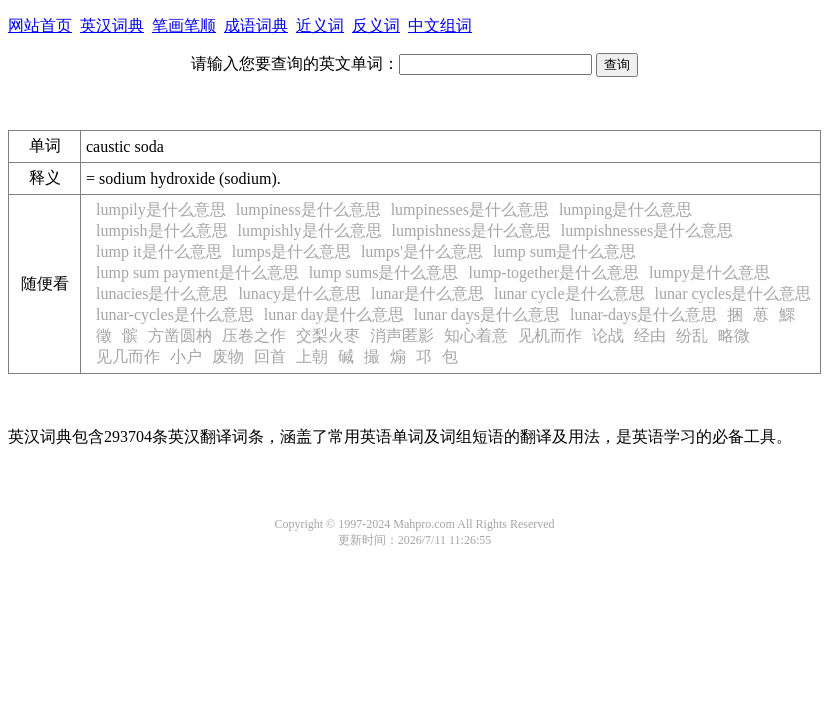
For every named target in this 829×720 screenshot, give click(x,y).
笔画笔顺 (184, 25)
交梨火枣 (328, 335)
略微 (734, 335)
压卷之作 (254, 335)
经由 (650, 335)
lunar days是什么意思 (487, 314)
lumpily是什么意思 (161, 209)
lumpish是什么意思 (162, 230)
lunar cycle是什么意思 (569, 293)
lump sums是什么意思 (384, 272)
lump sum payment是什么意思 (197, 272)
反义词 (376, 25)
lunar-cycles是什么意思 (175, 314)
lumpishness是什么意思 (471, 230)
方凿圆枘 (180, 335)
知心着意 (476, 335)
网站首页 (40, 25)
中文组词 (440, 25)
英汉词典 (112, 25)
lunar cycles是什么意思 (733, 293)
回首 (270, 356)
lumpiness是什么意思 (308, 209)
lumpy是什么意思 (709, 272)
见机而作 (550, 335)
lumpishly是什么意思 (310, 230)
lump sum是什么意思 (565, 251)
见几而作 (128, 356)
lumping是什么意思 (625, 209)
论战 (608, 335)
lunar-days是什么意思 (643, 314)
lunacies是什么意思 (162, 293)
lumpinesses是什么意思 (470, 209)
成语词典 (256, 25)
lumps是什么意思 (291, 251)
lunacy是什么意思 (299, 293)
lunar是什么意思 (427, 293)
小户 (186, 356)
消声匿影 (402, 335)
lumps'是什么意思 (422, 251)
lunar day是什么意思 (334, 314)
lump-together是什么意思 (553, 272)
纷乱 (692, 335)
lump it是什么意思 (159, 251)
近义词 (320, 25)
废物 (228, 356)
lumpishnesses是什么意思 (647, 230)
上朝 (312, 356)
